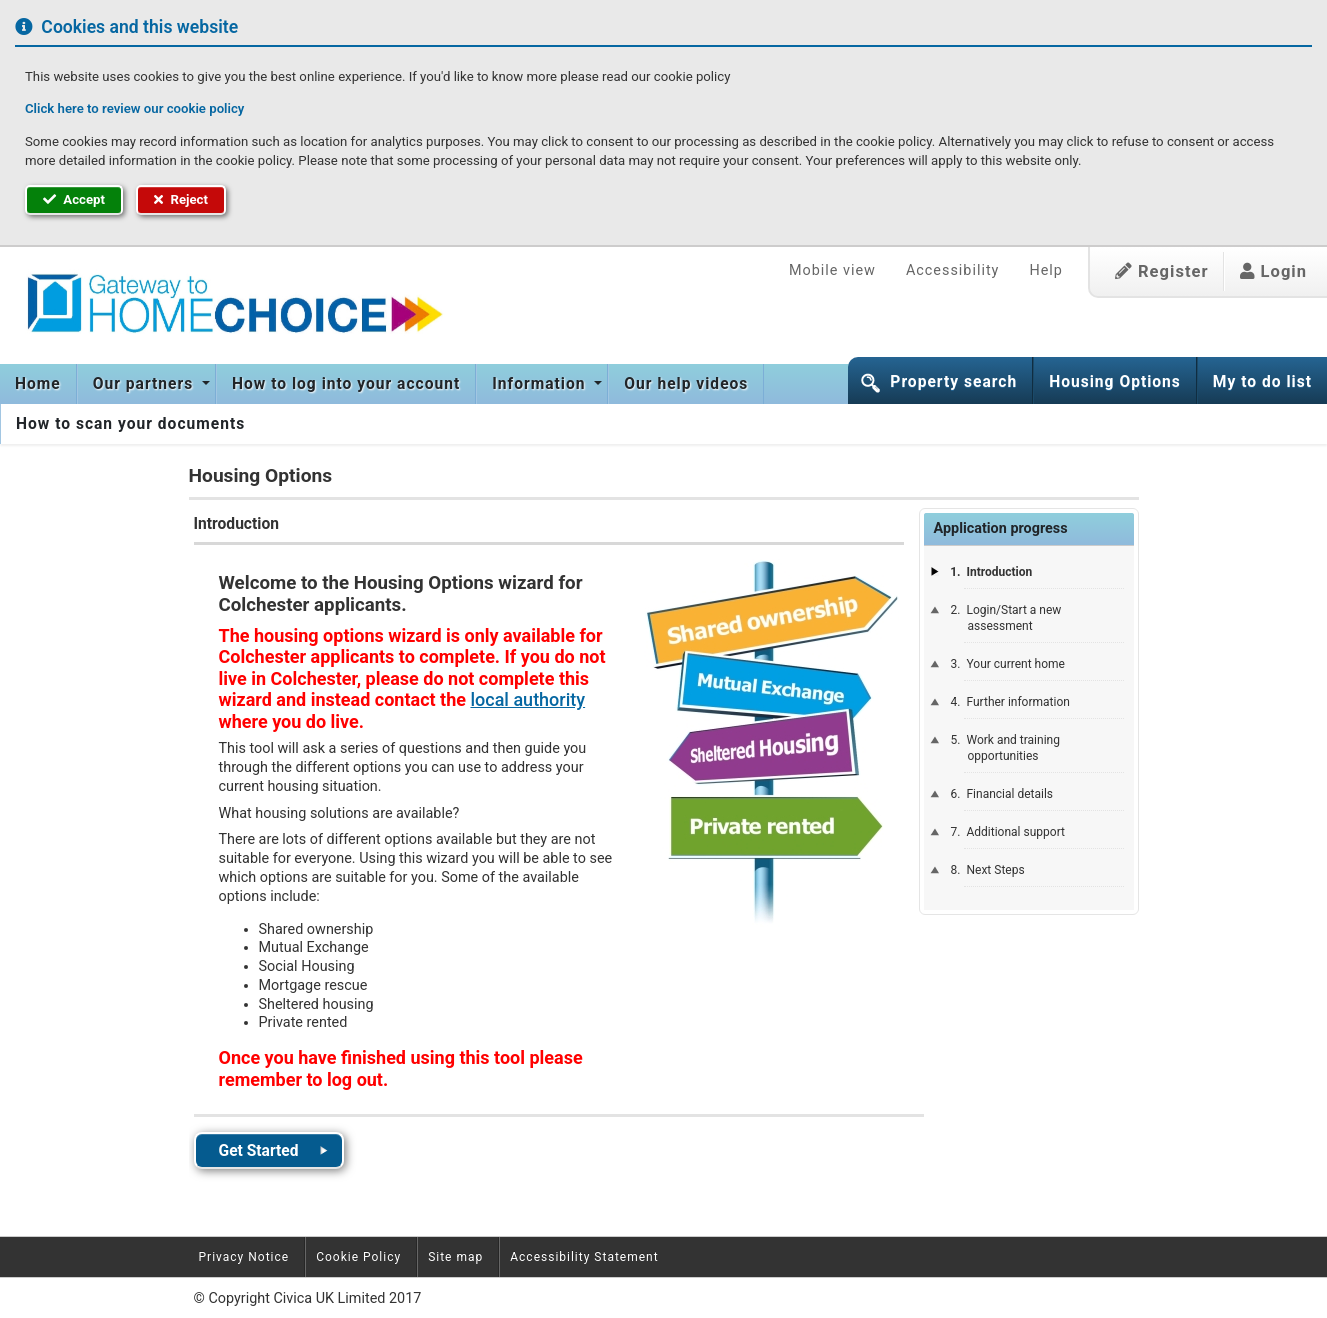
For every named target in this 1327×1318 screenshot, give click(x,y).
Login (1273, 271)
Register (1162, 271)
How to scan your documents (130, 424)
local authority (527, 699)
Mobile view (832, 270)
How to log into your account (346, 384)
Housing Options (1115, 382)
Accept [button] (74, 199)
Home (38, 384)
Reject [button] (181, 199)
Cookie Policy (358, 1257)
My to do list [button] (1262, 382)
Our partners (145, 384)
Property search (953, 382)
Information (541, 384)
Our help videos (686, 384)
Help (1045, 270)
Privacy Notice (244, 1257)
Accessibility (953, 270)
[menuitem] (38, 384)
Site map (455, 1257)
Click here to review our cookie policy (134, 108)
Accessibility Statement (584, 1257)
